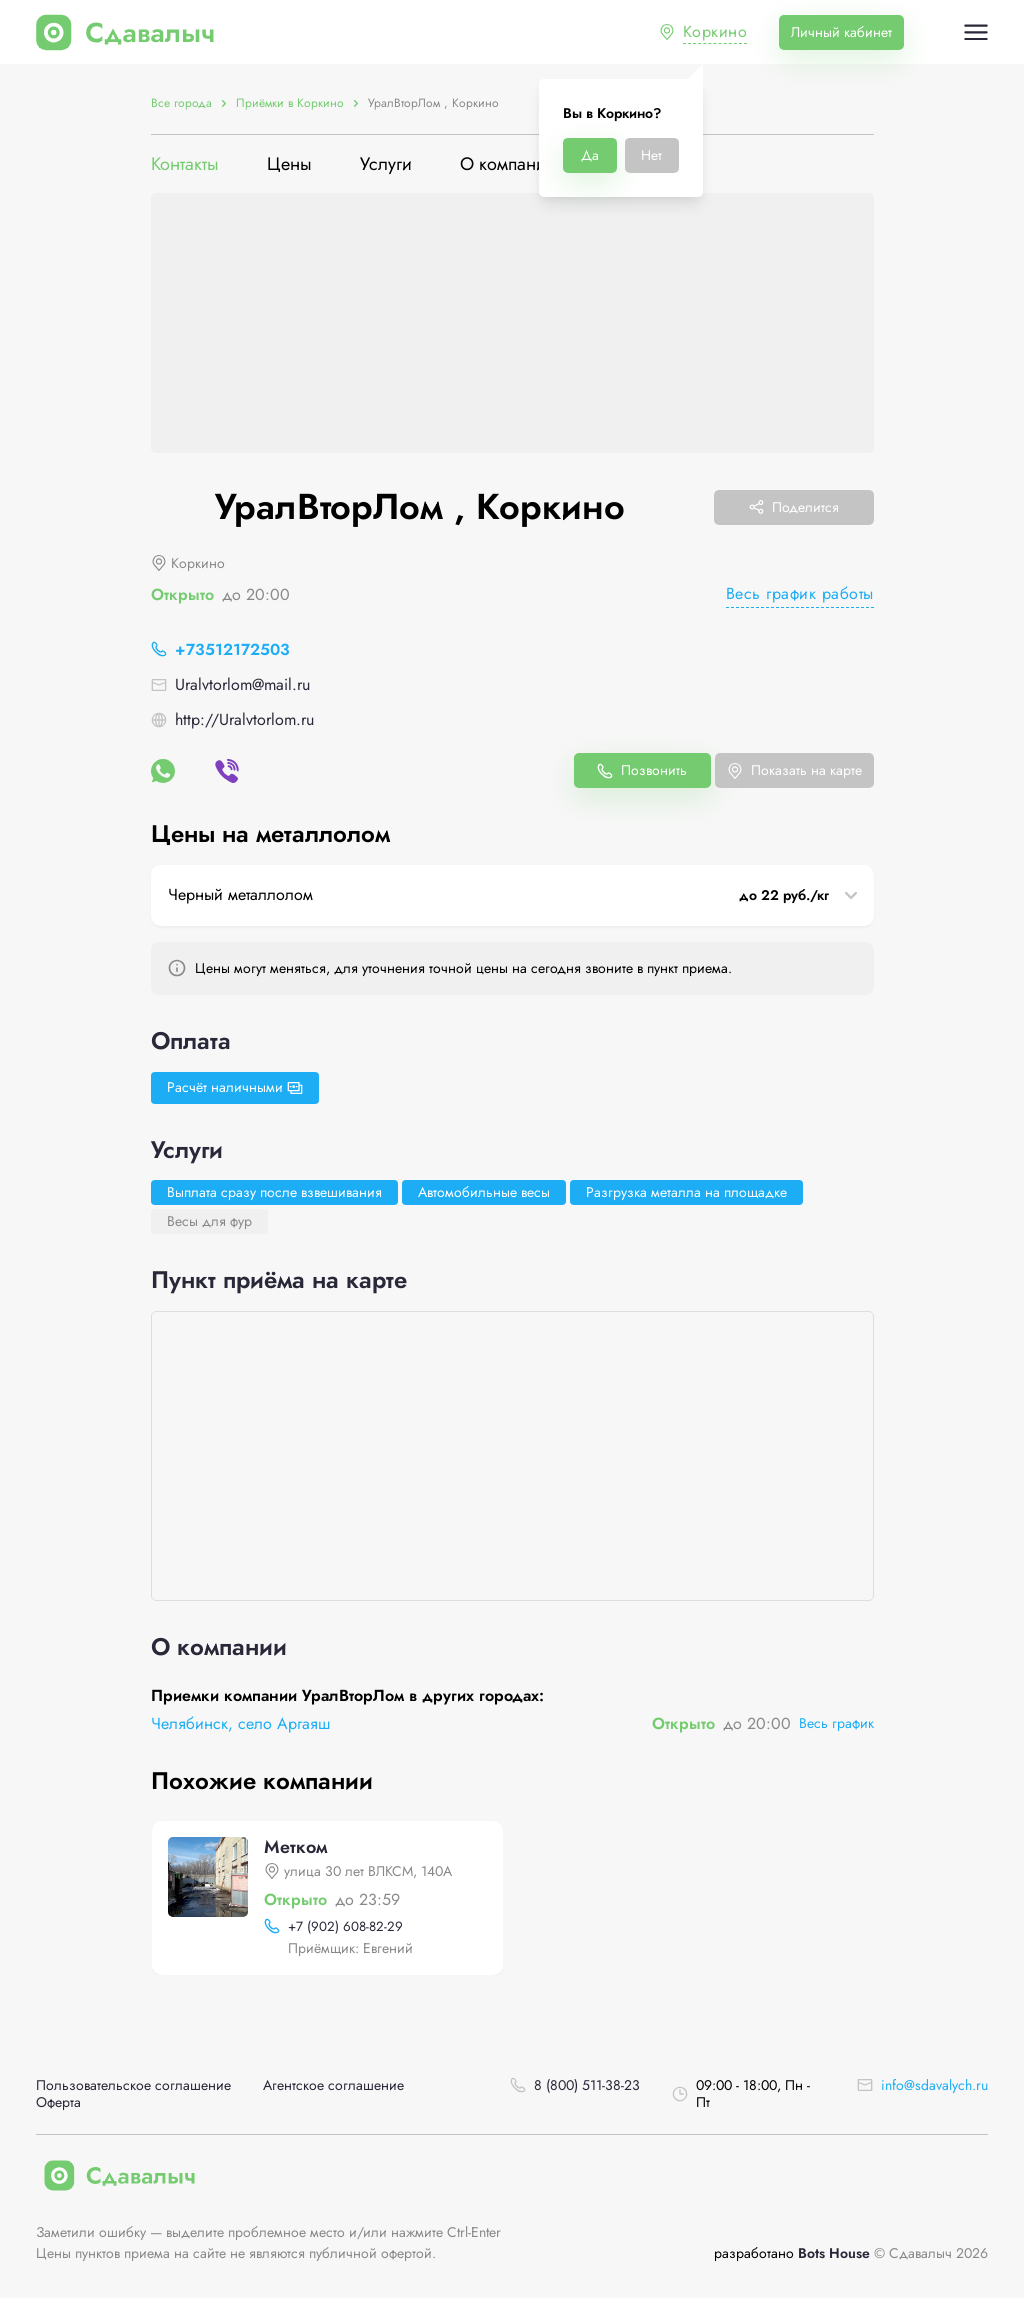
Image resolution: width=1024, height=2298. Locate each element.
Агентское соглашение (333, 2085)
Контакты (185, 164)
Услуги (386, 164)
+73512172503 (232, 649)
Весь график (836, 1723)
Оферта (58, 2102)
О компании (508, 164)
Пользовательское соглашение (133, 2085)
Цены (289, 164)
